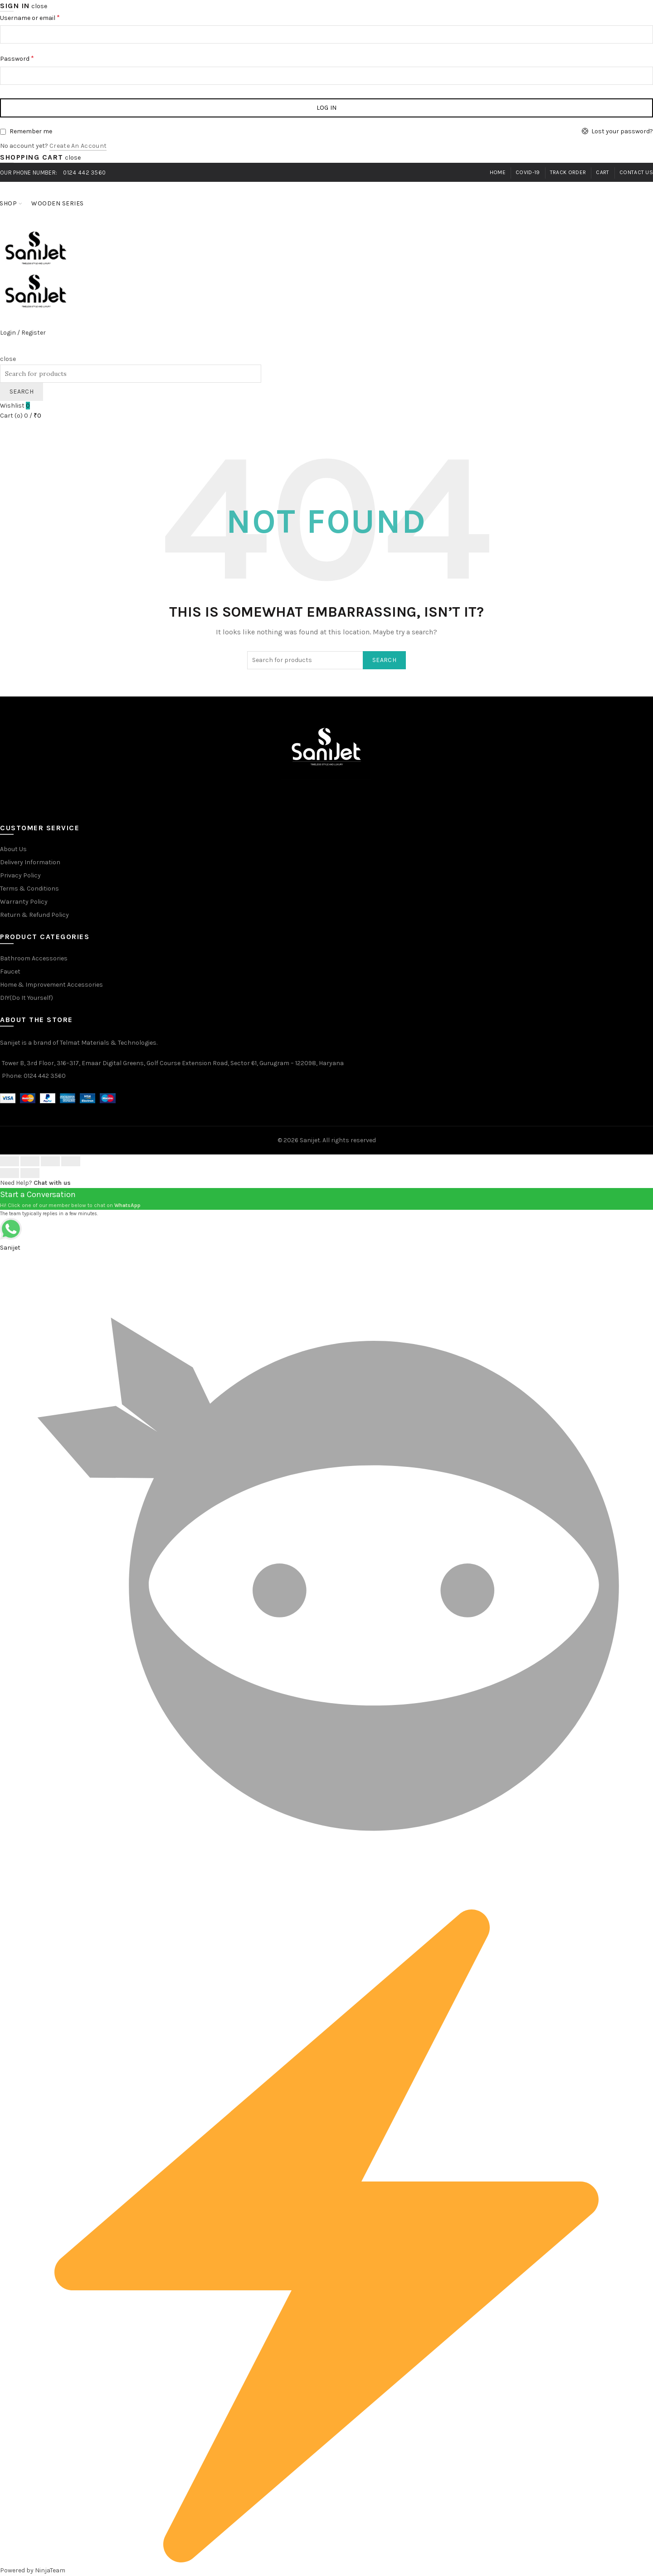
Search (22, 391)
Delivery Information (30, 862)
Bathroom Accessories (34, 958)
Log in (327, 108)
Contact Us (636, 172)
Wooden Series (60, 199)
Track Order (568, 172)
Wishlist (15, 405)
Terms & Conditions (29, 888)
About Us (13, 849)
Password (17, 58)
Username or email (30, 17)
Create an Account (78, 146)
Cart (602, 172)
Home (498, 172)
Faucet (10, 971)
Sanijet (310, 1140)
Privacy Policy (20, 875)
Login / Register (23, 332)
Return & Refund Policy (34, 915)
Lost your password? (622, 131)
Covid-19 (528, 172)
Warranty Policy (24, 902)
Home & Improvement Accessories (51, 985)
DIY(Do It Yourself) (26, 998)
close (39, 6)
